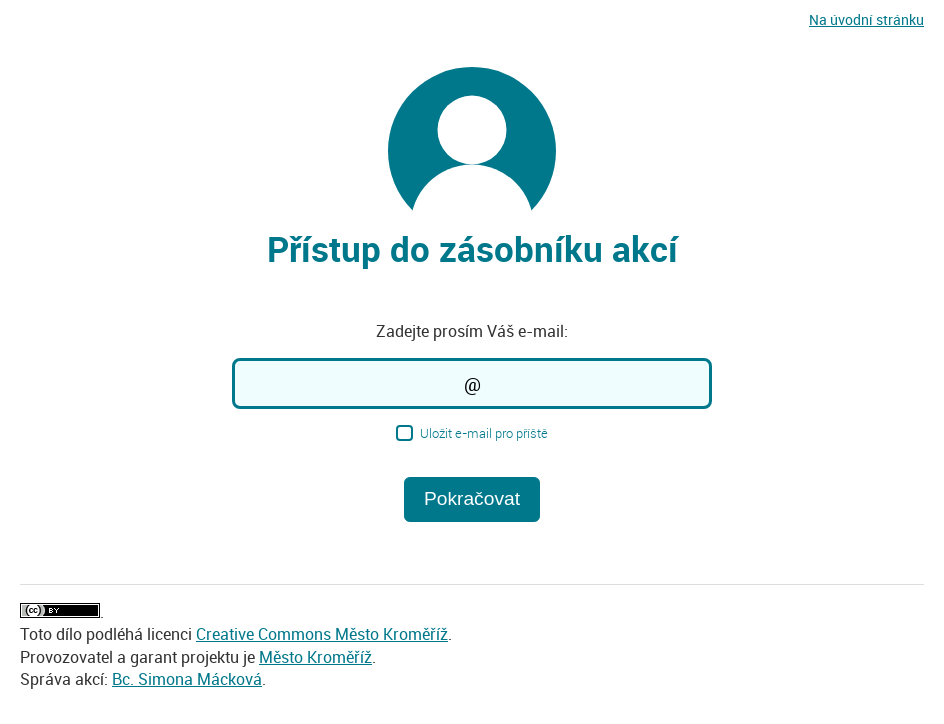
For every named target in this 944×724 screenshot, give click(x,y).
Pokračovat (472, 498)
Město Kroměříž (315, 657)
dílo (69, 634)
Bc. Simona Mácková (187, 679)
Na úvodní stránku (866, 19)
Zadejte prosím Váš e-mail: (472, 331)
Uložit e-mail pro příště (471, 432)
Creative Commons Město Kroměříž (322, 634)
